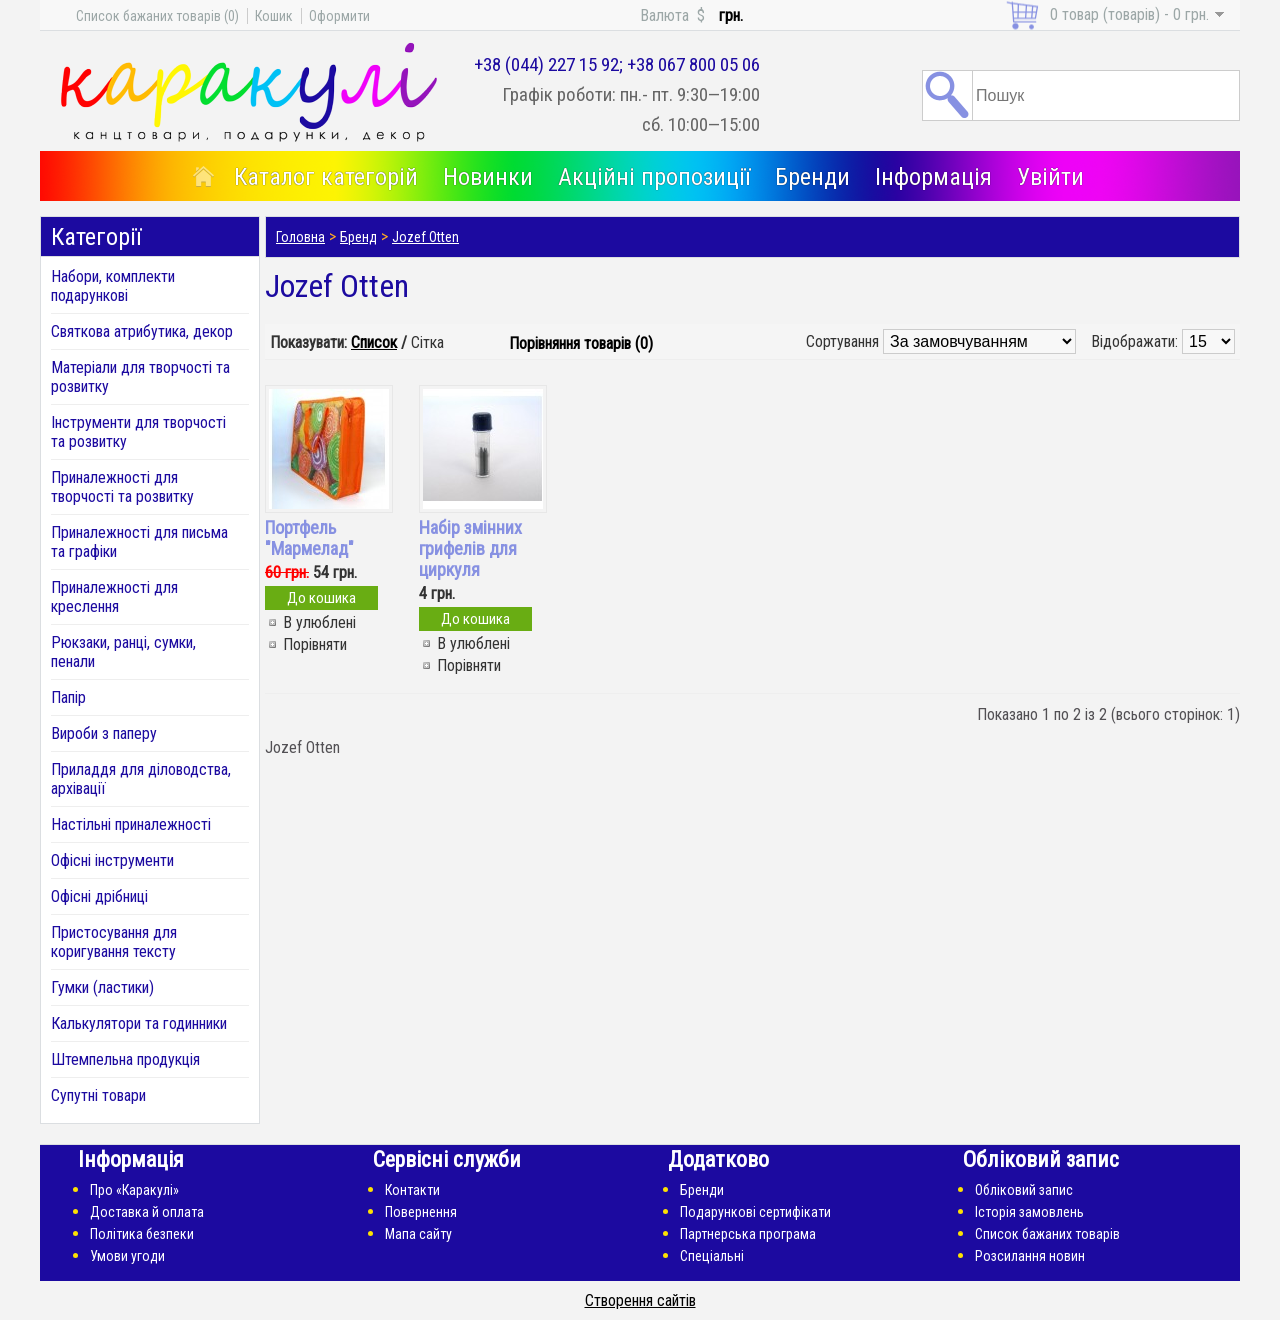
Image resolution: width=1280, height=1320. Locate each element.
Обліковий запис (1024, 1190)
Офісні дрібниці (99, 896)
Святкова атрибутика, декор (142, 331)
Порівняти (315, 644)
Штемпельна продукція (125, 1059)
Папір (68, 697)
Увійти (1050, 177)
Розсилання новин (1030, 1256)
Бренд (358, 237)
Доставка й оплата (147, 1212)
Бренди (812, 177)
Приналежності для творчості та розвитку (122, 487)
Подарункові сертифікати (755, 1212)
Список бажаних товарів (1047, 1234)
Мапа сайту (418, 1234)
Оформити (339, 16)
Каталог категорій (326, 177)
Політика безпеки (142, 1234)
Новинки (488, 177)
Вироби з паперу (104, 733)
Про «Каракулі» (134, 1190)
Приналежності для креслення (114, 597)
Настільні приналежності (131, 824)
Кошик (274, 16)
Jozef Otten (425, 237)
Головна (300, 237)
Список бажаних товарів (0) (157, 16)
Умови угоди (127, 1256)
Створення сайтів (640, 1300)
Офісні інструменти (112, 860)
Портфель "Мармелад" (309, 538)
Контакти (412, 1190)
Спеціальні (712, 1256)
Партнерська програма (748, 1234)
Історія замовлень (1029, 1212)
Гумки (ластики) (102, 987)
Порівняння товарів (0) (581, 343)
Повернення (421, 1212)
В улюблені (319, 622)
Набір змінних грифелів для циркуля (470, 548)
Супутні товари (98, 1095)
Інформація (933, 177)
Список (374, 342)
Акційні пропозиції (654, 177)
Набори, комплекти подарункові (113, 286)
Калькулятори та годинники (139, 1023)
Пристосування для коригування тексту (114, 942)
